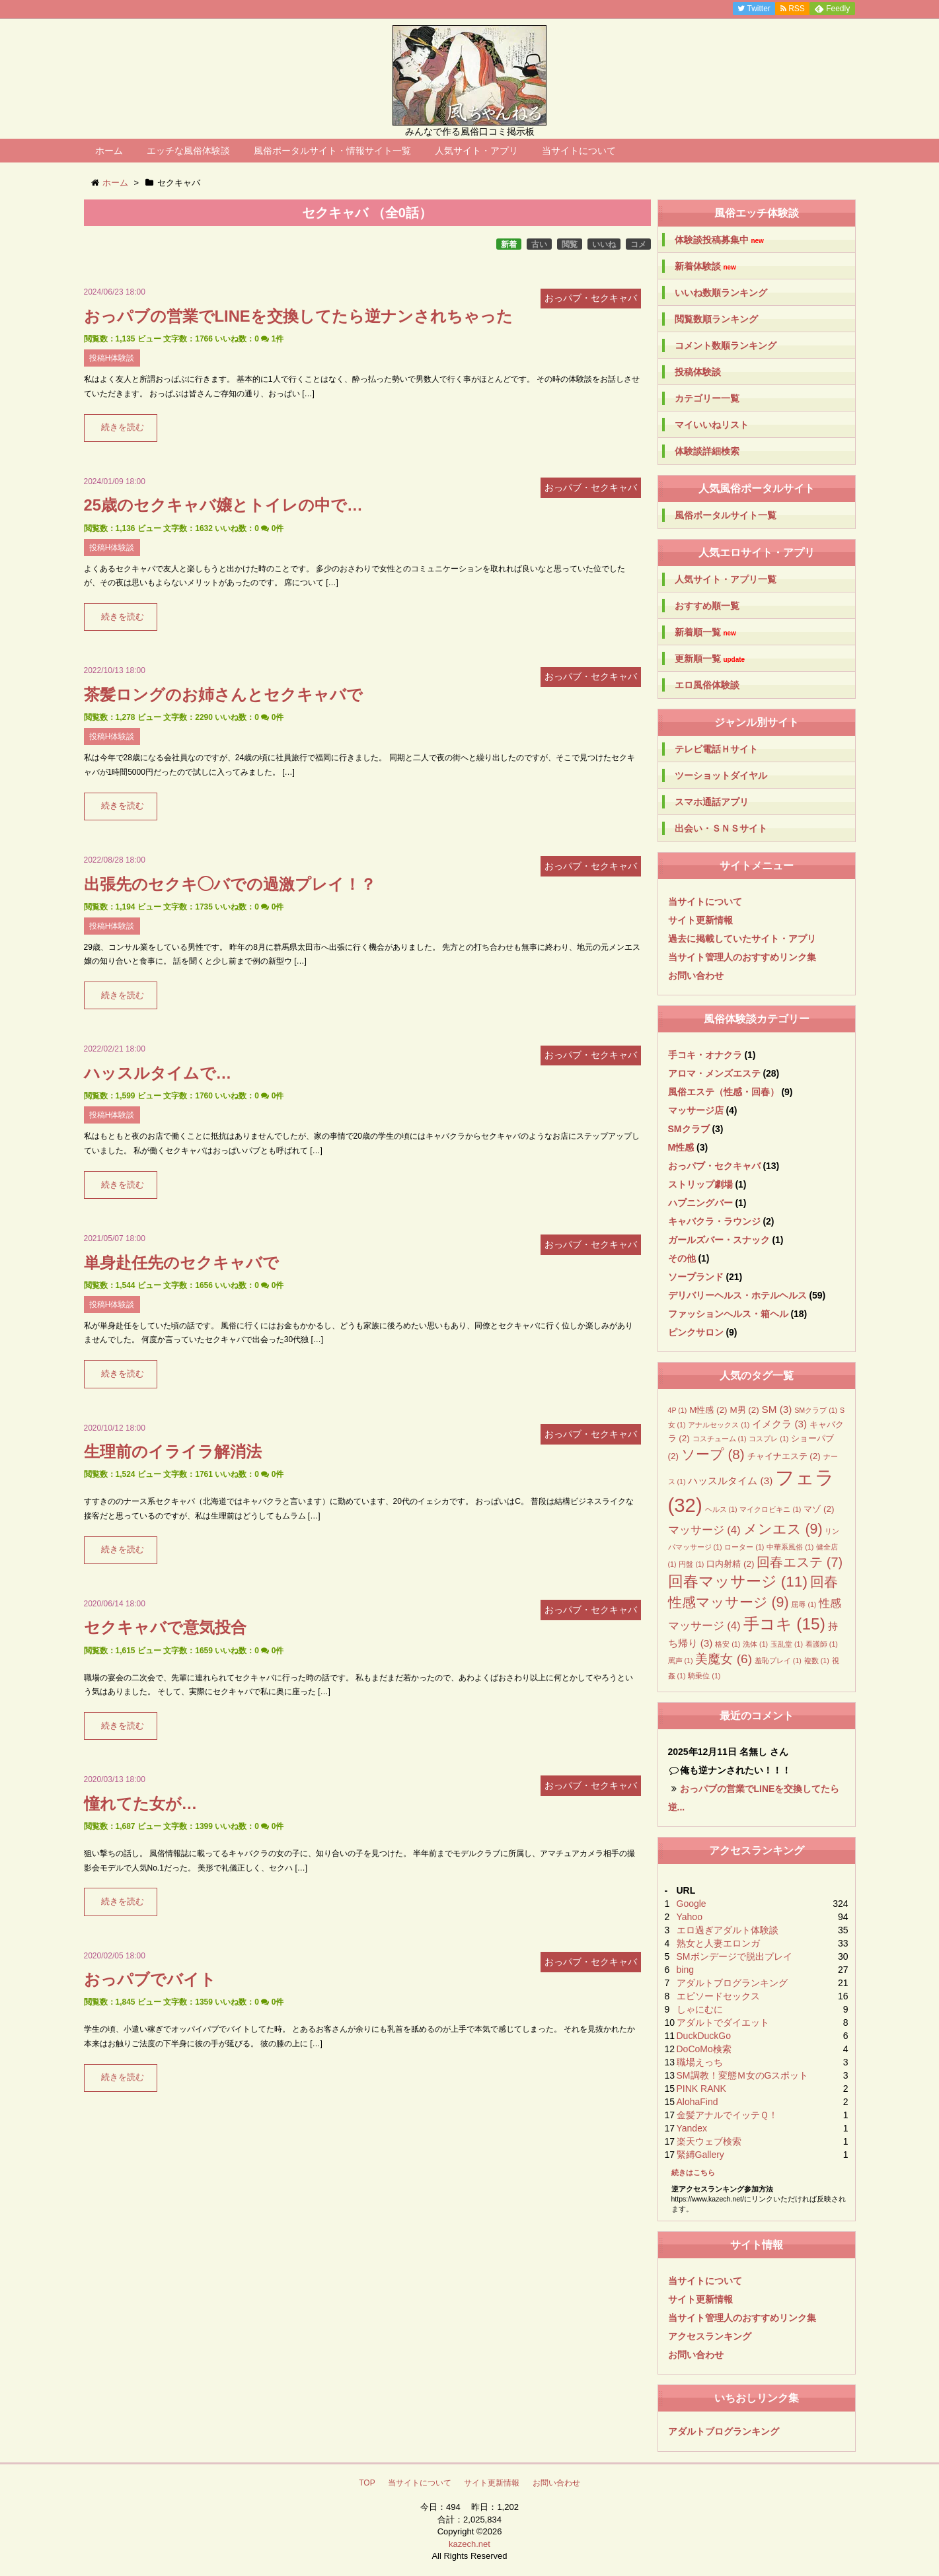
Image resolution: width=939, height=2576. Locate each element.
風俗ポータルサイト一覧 (725, 515)
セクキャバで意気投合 (165, 1627)
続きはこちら (693, 2172)
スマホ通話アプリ (712, 801)
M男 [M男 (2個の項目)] (744, 1410)
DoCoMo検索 (704, 2049)
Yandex (692, 2128)
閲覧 (570, 244)
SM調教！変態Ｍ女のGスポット (743, 2075)
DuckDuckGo (704, 2035)
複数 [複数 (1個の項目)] (816, 1660)
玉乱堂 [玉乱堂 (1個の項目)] (786, 1644)
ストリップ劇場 (700, 1184)
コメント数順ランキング (725, 345)
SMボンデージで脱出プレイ (734, 1956)
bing (685, 1969)
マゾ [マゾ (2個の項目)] (819, 1509)
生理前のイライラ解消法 (173, 1451)
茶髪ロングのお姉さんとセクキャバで (223, 694)
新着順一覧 (705, 632)
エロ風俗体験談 (707, 685)
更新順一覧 (710, 659)
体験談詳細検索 (707, 451)
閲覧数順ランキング (716, 319)
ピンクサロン (696, 1332)
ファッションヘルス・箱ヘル (728, 1313)
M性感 (681, 1147)
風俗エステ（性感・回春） (723, 1092)
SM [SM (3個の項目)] (777, 1409)
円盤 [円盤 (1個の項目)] (691, 1564)
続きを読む (122, 427)
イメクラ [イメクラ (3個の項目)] (779, 1423)
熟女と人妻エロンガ (718, 1943)
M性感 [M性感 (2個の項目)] (708, 1410)
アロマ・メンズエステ (714, 1073)
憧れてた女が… (141, 1803)
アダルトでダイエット (723, 2022)
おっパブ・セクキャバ (714, 1166)
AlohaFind (697, 2101)
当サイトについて (579, 150)
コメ (638, 244)
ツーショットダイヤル (721, 775)
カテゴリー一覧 (707, 398)
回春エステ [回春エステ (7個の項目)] (800, 1562)
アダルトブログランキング (732, 1983)
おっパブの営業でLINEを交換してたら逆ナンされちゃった (298, 316)
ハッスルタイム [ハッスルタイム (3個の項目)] (730, 1480)
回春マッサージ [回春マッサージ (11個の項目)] (738, 1581)
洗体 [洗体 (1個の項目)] (755, 1644)
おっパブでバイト (150, 1979)
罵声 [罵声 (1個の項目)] (680, 1660)
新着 (509, 244)
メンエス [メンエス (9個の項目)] (783, 1529)
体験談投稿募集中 (719, 240)
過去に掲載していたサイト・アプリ (742, 938)
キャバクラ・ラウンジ (714, 1221)
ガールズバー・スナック (719, 1239)
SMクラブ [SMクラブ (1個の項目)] (815, 1410)
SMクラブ (689, 1129)
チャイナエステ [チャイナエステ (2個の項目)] (784, 1456)
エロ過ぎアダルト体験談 (727, 1930)
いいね (604, 244)
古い (539, 244)
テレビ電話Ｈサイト (716, 749)
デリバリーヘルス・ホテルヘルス (737, 1295)
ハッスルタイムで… (158, 1073)
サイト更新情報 (700, 920)
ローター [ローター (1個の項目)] (744, 1547)
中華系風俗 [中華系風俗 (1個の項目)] (790, 1547)
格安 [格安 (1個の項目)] (727, 1644)
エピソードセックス (718, 1996)
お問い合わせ (696, 975)
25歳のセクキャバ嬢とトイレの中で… (223, 505)
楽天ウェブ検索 (709, 2141)
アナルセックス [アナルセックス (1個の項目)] (718, 1425)
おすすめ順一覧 (707, 605)
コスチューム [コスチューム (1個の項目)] (720, 1439)
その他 (682, 1258)
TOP (367, 2482)
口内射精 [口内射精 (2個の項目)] (730, 1564)
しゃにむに (700, 2009)
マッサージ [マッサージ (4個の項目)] (704, 1530)
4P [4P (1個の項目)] (677, 1410)
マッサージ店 (696, 1110)
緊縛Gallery (700, 2154)
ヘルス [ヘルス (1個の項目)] (721, 1509)
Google (691, 1903)
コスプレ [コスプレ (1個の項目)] (768, 1439)
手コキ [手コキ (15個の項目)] (784, 1624)
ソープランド (696, 1276)
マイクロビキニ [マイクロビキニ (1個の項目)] (770, 1509)
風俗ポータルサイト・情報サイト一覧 (332, 150)
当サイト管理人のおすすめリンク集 (742, 957)
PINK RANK (701, 2088)
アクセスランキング (709, 2336)
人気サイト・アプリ (476, 150)
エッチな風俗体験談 (188, 150)
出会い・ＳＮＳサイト (721, 828)
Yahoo (689, 1917)
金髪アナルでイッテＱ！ (727, 2115)
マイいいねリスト (712, 424)
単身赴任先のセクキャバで (181, 1262)
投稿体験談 (698, 371)
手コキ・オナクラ (705, 1055)
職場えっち (700, 2062)
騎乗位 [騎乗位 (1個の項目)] (704, 1676)
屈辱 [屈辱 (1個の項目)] (803, 1604)
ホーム (109, 150)
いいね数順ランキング (721, 292)
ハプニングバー (700, 1203)
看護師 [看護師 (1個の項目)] (822, 1644)
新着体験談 (705, 266)
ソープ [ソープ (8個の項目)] (713, 1454)
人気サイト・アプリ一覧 (725, 579)
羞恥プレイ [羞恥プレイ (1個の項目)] (778, 1660)
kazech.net (469, 2544)
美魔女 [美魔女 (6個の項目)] (723, 1659)
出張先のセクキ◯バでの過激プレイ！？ (230, 884)
